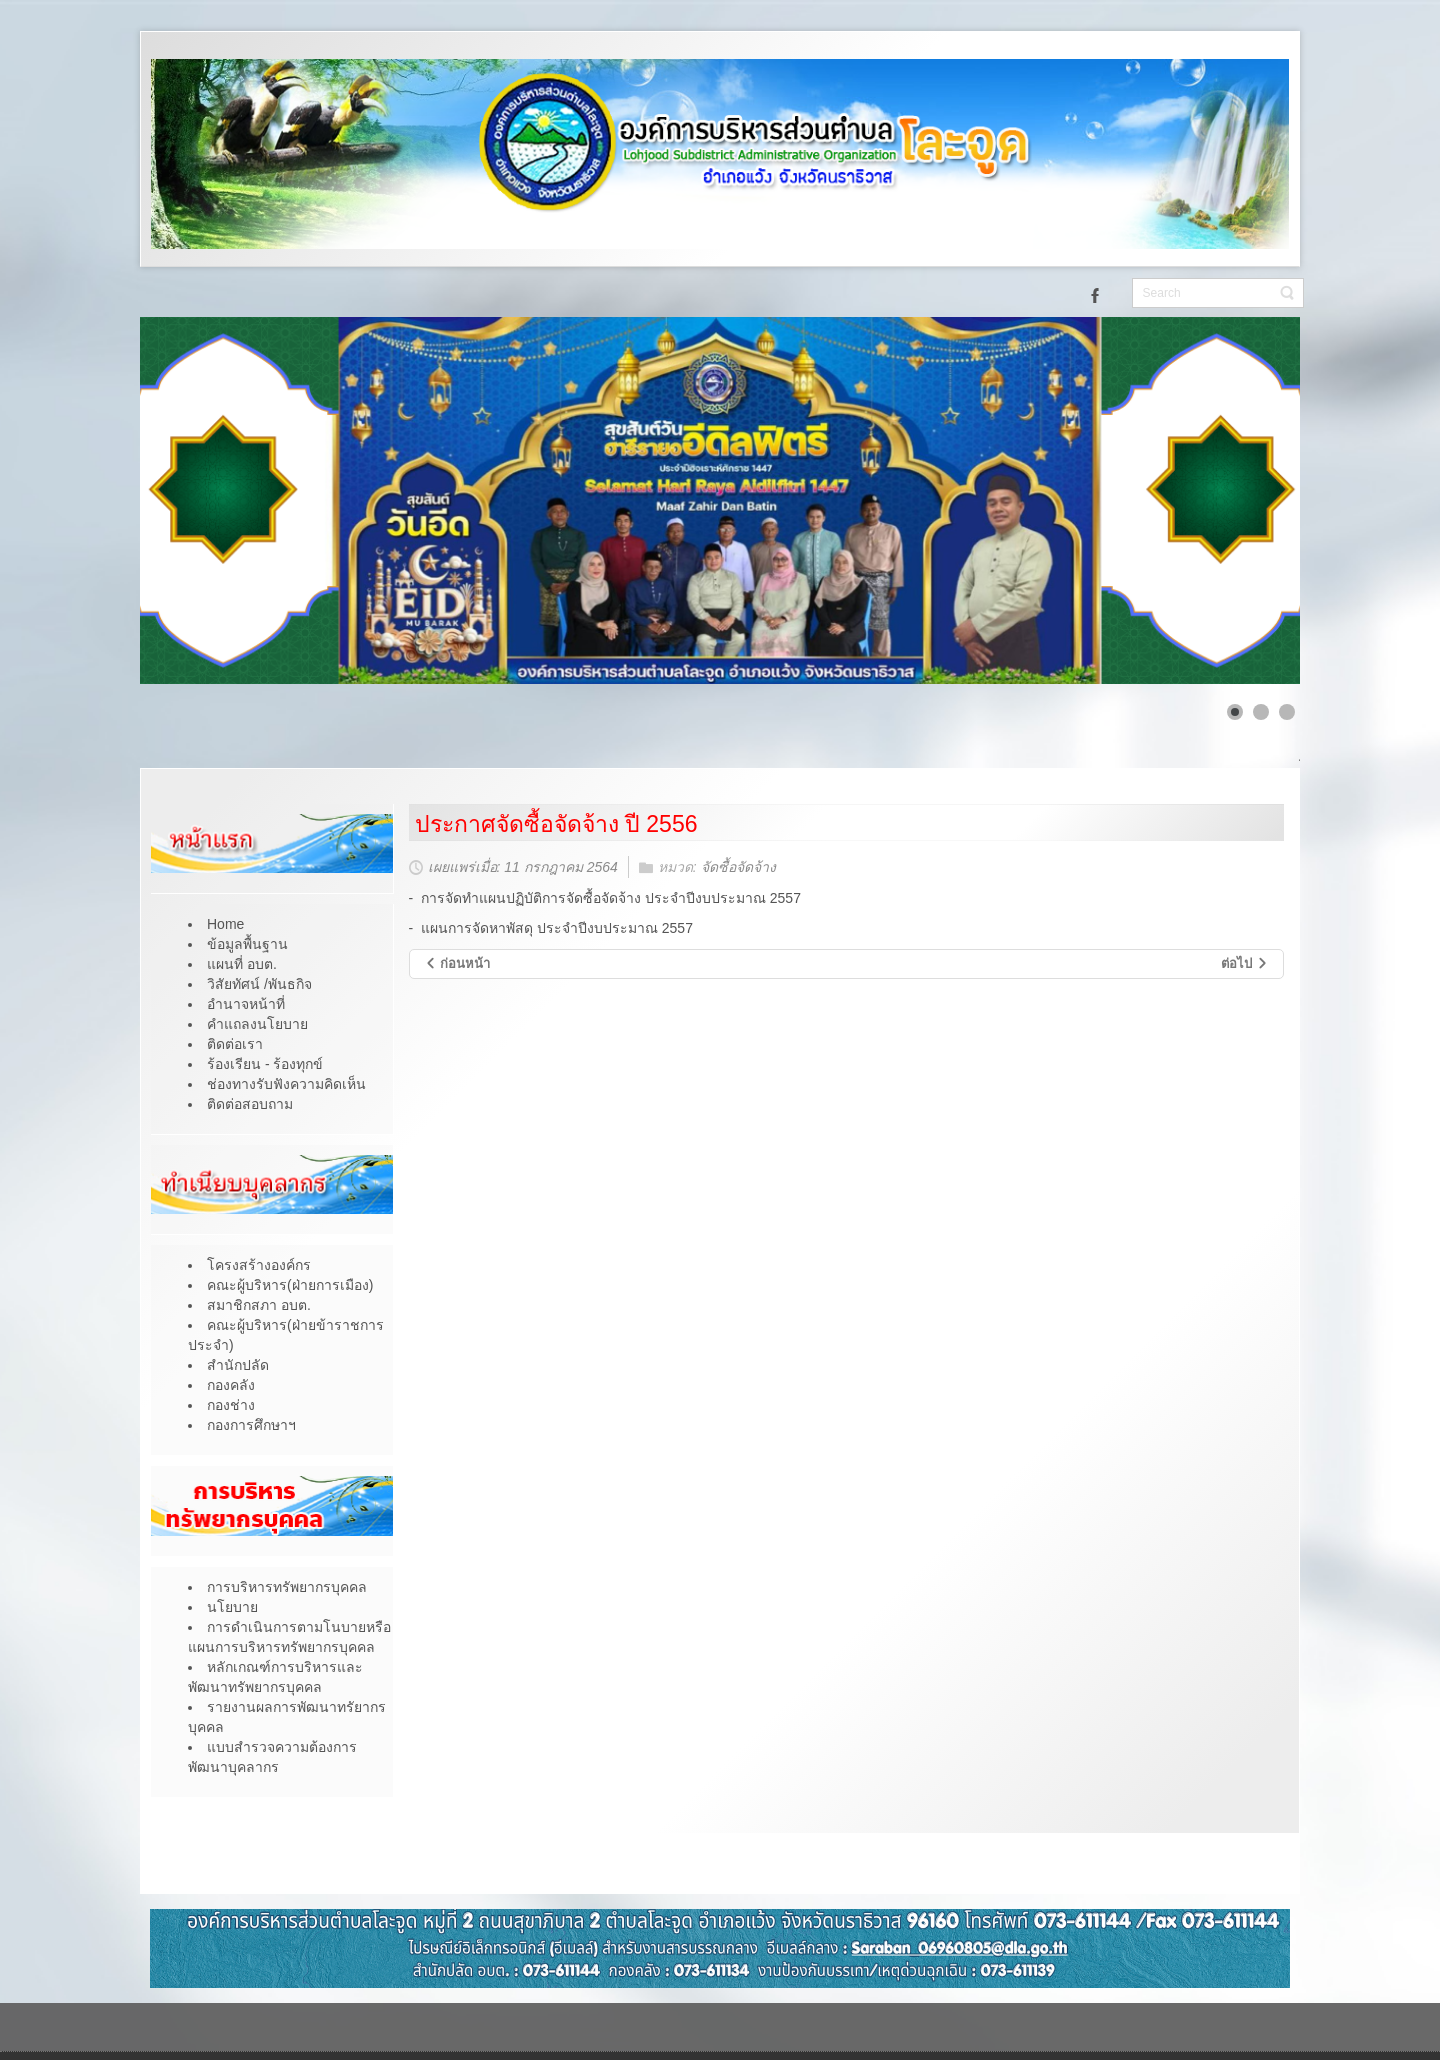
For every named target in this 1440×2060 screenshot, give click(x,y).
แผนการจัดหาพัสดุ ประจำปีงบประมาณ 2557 (557, 928)
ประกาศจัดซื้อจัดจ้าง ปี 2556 (556, 824)
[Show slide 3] (1287, 712)
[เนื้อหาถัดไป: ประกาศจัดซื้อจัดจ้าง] (1245, 964)
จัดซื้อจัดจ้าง (738, 868)
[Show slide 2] (1261, 712)
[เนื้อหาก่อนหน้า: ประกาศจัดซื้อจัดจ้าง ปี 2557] (457, 964)
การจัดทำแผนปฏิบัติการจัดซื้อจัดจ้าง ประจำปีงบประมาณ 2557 (611, 898)
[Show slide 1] (1235, 712)
